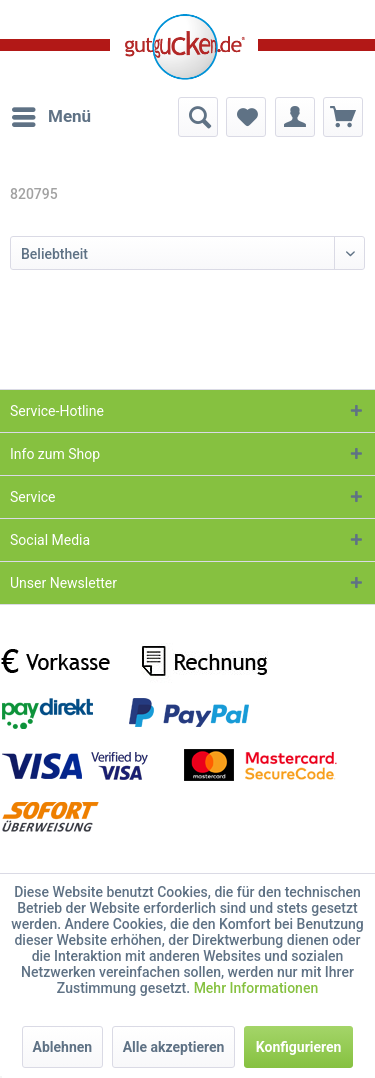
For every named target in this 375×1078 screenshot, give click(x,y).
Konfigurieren (299, 1047)
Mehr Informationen (256, 988)
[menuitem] (50, 117)
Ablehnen (63, 1047)
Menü (51, 113)
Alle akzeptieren (174, 1047)
